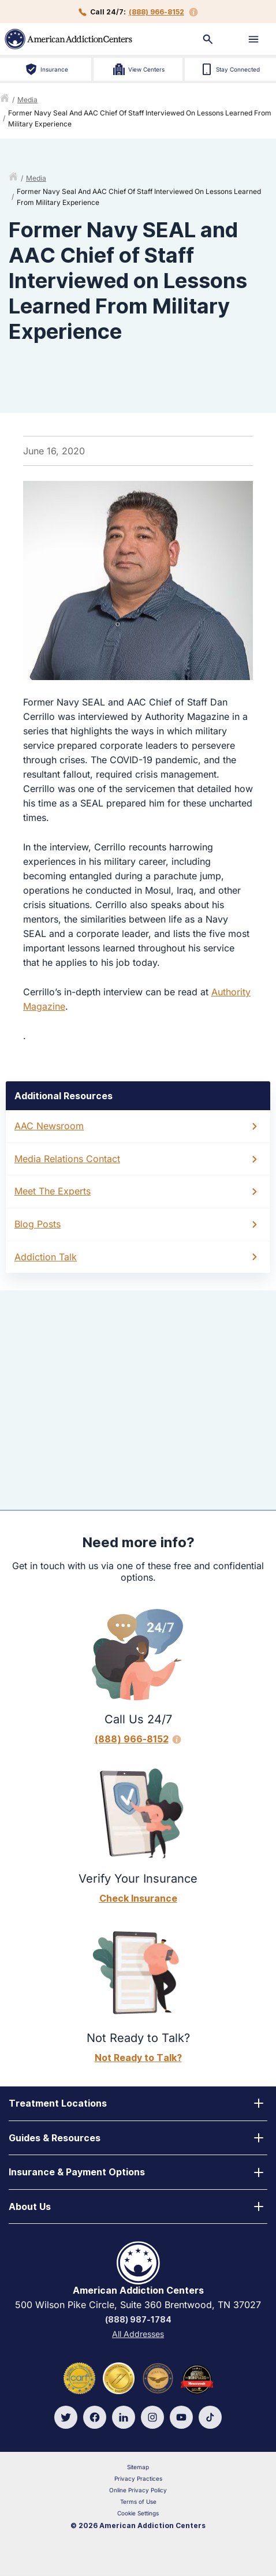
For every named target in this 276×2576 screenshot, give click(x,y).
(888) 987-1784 (138, 2319)
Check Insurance (138, 1898)
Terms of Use (138, 2501)
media (27, 99)
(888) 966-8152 (156, 12)
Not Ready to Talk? (138, 2057)
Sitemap (138, 2466)
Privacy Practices (138, 2478)
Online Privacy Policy (138, 2490)
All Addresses (138, 2334)
